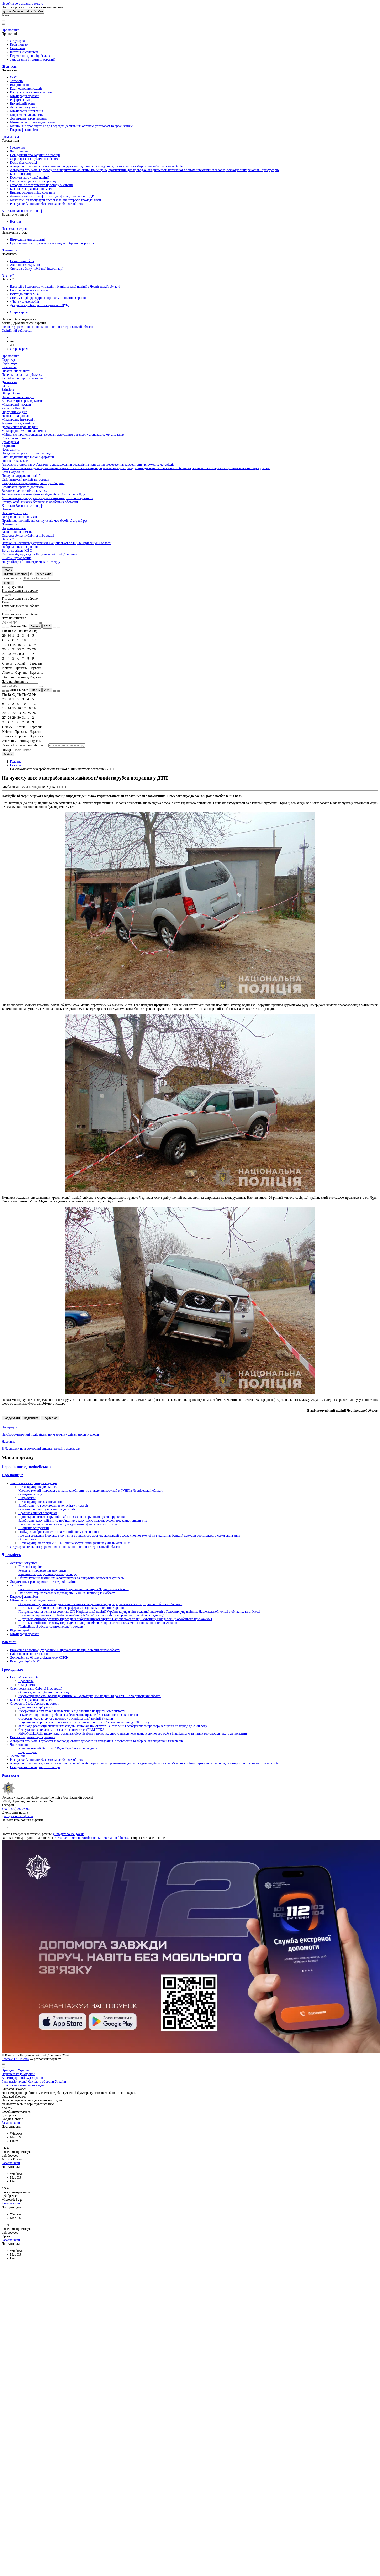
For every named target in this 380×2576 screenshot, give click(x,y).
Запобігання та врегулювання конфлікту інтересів (53, 1505)
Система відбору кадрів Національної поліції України (48, 297)
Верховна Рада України (18, 2074)
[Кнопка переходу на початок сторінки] (3, 2064)
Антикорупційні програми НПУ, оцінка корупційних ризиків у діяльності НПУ (74, 1543)
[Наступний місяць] (54, 627)
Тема (5, 602)
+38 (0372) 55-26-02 (16, 1808)
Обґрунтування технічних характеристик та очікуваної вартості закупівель (71, 1578)
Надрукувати (11, 1418)
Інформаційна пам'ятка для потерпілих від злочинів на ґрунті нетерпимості (71, 1711)
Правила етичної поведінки (37, 1513)
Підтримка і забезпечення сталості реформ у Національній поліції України (71, 1608)
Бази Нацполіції (21, 173)
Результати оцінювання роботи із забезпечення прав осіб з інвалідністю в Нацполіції (78, 1714)
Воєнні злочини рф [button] (29, 211)
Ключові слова (12, 578)
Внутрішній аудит (22, 103)
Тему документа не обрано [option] (20, 606)
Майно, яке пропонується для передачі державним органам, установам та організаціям (71, 126)
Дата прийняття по (15, 681)
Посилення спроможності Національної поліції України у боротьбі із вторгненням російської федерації (91, 1615)
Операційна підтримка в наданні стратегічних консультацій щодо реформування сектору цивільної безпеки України (100, 1604)
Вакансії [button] (8, 275)
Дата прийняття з (14, 618)
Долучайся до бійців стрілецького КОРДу (39, 305)
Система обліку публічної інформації (36, 268)
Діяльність (11, 1555)
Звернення (17, 147)
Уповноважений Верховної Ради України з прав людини (57, 1748)
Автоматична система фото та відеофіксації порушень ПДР (52, 196)
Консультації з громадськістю (31, 92)
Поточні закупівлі (30, 1566)
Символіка (17, 48)
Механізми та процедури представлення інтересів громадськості (55, 200)
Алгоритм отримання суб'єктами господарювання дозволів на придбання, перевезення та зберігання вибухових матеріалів (96, 166)
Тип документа (12, 586)
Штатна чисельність (24, 52)
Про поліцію (12, 1475)
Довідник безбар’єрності (35, 1707)
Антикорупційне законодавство (40, 1502)
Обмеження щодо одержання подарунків (47, 1509)
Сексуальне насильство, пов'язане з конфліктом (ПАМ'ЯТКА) (62, 1729)
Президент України (15, 2070)
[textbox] (20, 594)
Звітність (16, 81)
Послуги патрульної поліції (29, 177)
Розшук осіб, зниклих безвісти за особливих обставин (48, 203)
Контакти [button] (8, 505)
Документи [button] (9, 250)
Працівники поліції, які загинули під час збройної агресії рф (52, 243)
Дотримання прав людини (28, 118)
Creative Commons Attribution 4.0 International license (92, 1838)
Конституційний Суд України (22, 2077)
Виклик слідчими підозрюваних (32, 192)
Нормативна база (22, 261)
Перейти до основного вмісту (22, 3)
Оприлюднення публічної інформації (36, 159)
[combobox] (190, 594)
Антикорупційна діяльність (37, 1487)
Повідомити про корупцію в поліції (35, 155)
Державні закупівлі (23, 107)
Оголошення (27, 1539)
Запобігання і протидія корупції (32, 59)
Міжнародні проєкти (24, 96)
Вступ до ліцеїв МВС (25, 294)
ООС (13, 77)
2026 (47, 626)
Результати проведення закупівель (42, 1570)
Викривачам (27, 1498)
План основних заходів (26, 88)
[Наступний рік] (58, 627)
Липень (35, 626)
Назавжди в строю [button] (15, 228)
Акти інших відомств (25, 265)
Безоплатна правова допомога (31, 188)
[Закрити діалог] (3, 2067)
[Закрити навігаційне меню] (3, 24)
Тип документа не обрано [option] (20, 590)
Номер (6, 749)
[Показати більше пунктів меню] (3, 566)
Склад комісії (27, 1684)
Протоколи (25, 1681)
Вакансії (9, 1642)
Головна (15, 761)
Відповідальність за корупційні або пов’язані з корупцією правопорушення (71, 1516)
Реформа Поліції (21, 99)
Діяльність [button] (9, 66)
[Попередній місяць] (7, 627)
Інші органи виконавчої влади (23, 2085)
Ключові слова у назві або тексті (25, 745)
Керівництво (19, 44)
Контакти (8, 211)
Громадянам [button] (10, 136)
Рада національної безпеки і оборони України (34, 2081)
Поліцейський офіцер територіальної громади (50, 1626)
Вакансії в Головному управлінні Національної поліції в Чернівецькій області (65, 286)
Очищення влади (30, 1494)
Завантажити (11, 2122)
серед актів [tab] (44, 574)
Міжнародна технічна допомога (32, 122)
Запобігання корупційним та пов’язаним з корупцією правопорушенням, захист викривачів (82, 1520)
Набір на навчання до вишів (29, 290)
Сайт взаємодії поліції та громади (33, 181)
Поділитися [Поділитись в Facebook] (31, 1418)
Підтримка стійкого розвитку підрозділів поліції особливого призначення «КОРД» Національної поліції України (97, 1623)
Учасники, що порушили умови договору (47, 1574)
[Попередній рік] (3, 627)
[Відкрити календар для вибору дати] (41, 623)
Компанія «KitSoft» (15, 2059)
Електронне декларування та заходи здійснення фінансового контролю (68, 1524)
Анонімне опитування (33, 1528)
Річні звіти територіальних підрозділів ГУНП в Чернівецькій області (67, 1593)
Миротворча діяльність (26, 114)
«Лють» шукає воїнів (25, 301)
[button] (190, 1457)
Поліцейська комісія (24, 162)
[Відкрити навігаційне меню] (3, 20)
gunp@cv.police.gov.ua (17, 1816)
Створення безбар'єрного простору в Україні (41, 185)
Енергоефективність (24, 129)
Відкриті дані (19, 84)
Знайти (7, 582)
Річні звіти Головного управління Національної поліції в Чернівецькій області (73, 1589)
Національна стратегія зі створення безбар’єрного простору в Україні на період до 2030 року (83, 1722)
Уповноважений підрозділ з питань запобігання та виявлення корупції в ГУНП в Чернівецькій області (90, 1490)
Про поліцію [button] (10, 30)
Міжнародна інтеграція (26, 111)
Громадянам (12, 1669)
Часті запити (19, 151)
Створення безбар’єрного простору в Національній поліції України (65, 1718)
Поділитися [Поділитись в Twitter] (50, 1418)
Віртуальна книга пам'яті (27, 239)
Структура (17, 40)
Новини (15, 221)
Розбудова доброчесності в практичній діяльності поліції (58, 1531)
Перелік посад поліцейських (30, 55)
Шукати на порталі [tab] (15, 574)
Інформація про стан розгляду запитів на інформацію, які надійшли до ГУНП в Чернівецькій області (89, 1696)
